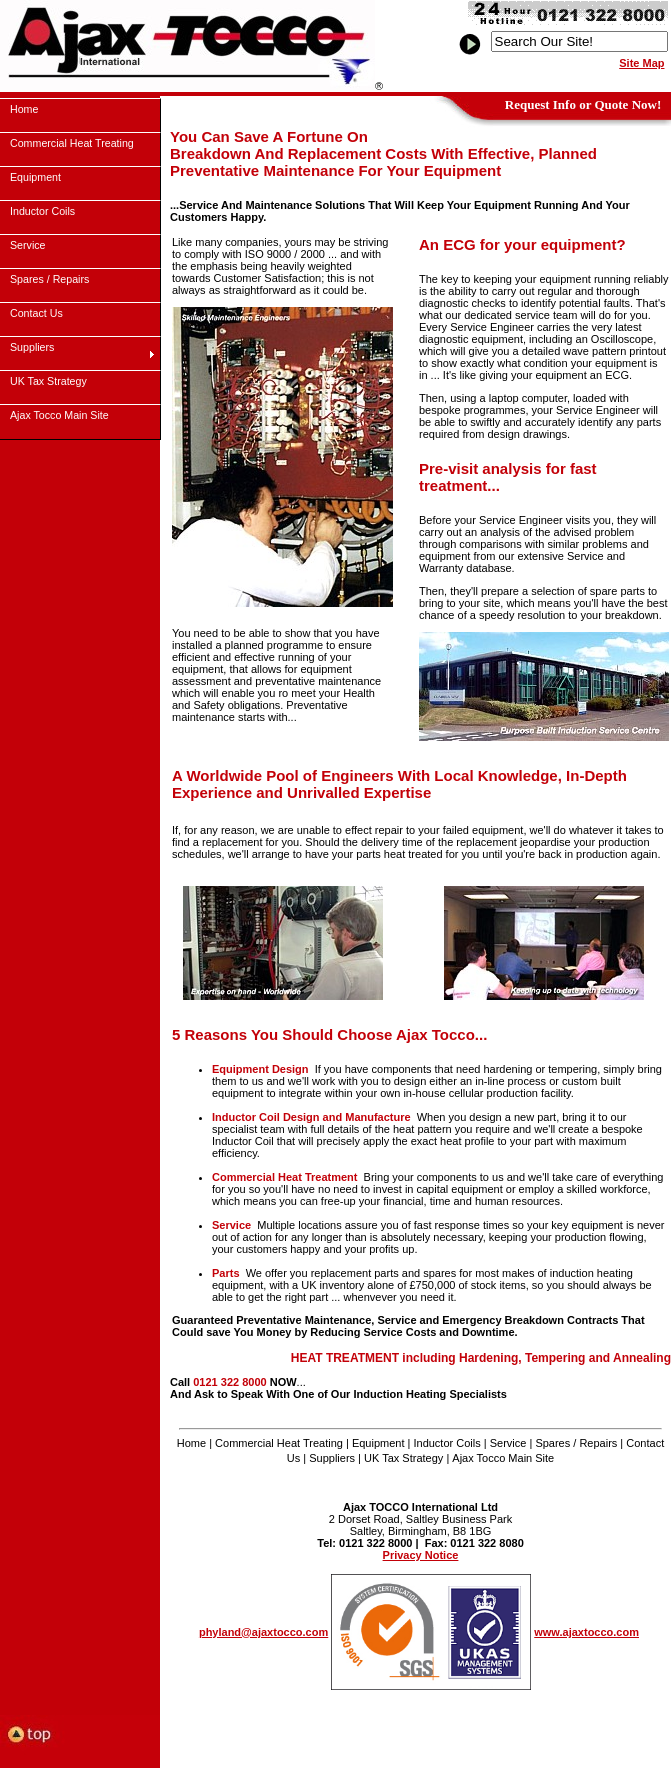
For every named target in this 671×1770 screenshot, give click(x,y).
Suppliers (332, 1458)
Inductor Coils (446, 1443)
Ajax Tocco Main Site (503, 1458)
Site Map (641, 63)
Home (191, 1443)
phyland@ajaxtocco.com (263, 1632)
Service (508, 1443)
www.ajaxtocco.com (586, 1632)
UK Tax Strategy (403, 1458)
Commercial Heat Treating (279, 1443)
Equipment (378, 1443)
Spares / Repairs (576, 1443)
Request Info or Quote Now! (583, 104)
